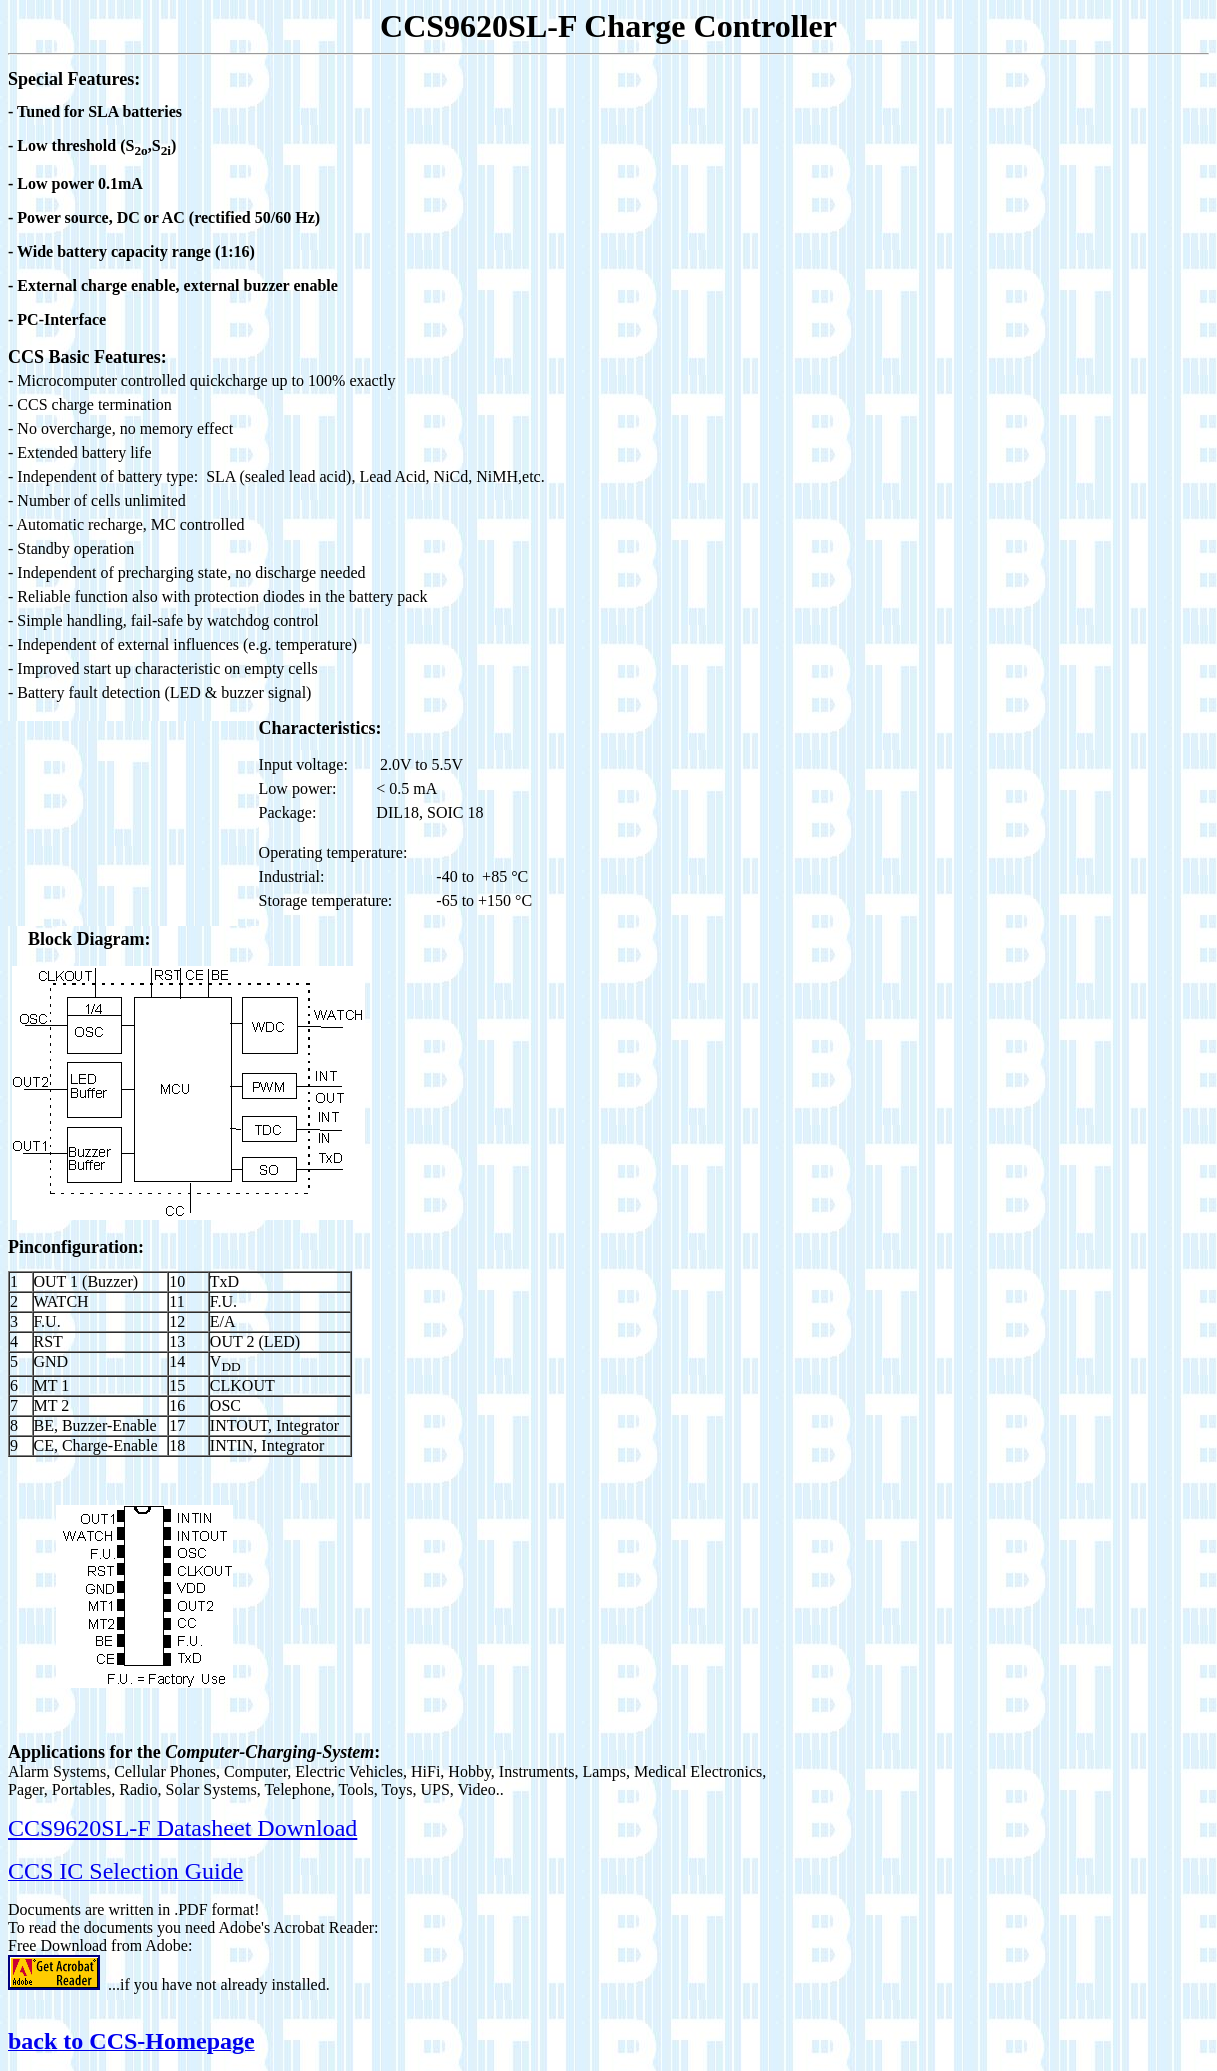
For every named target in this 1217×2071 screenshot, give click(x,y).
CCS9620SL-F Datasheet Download (182, 1828)
